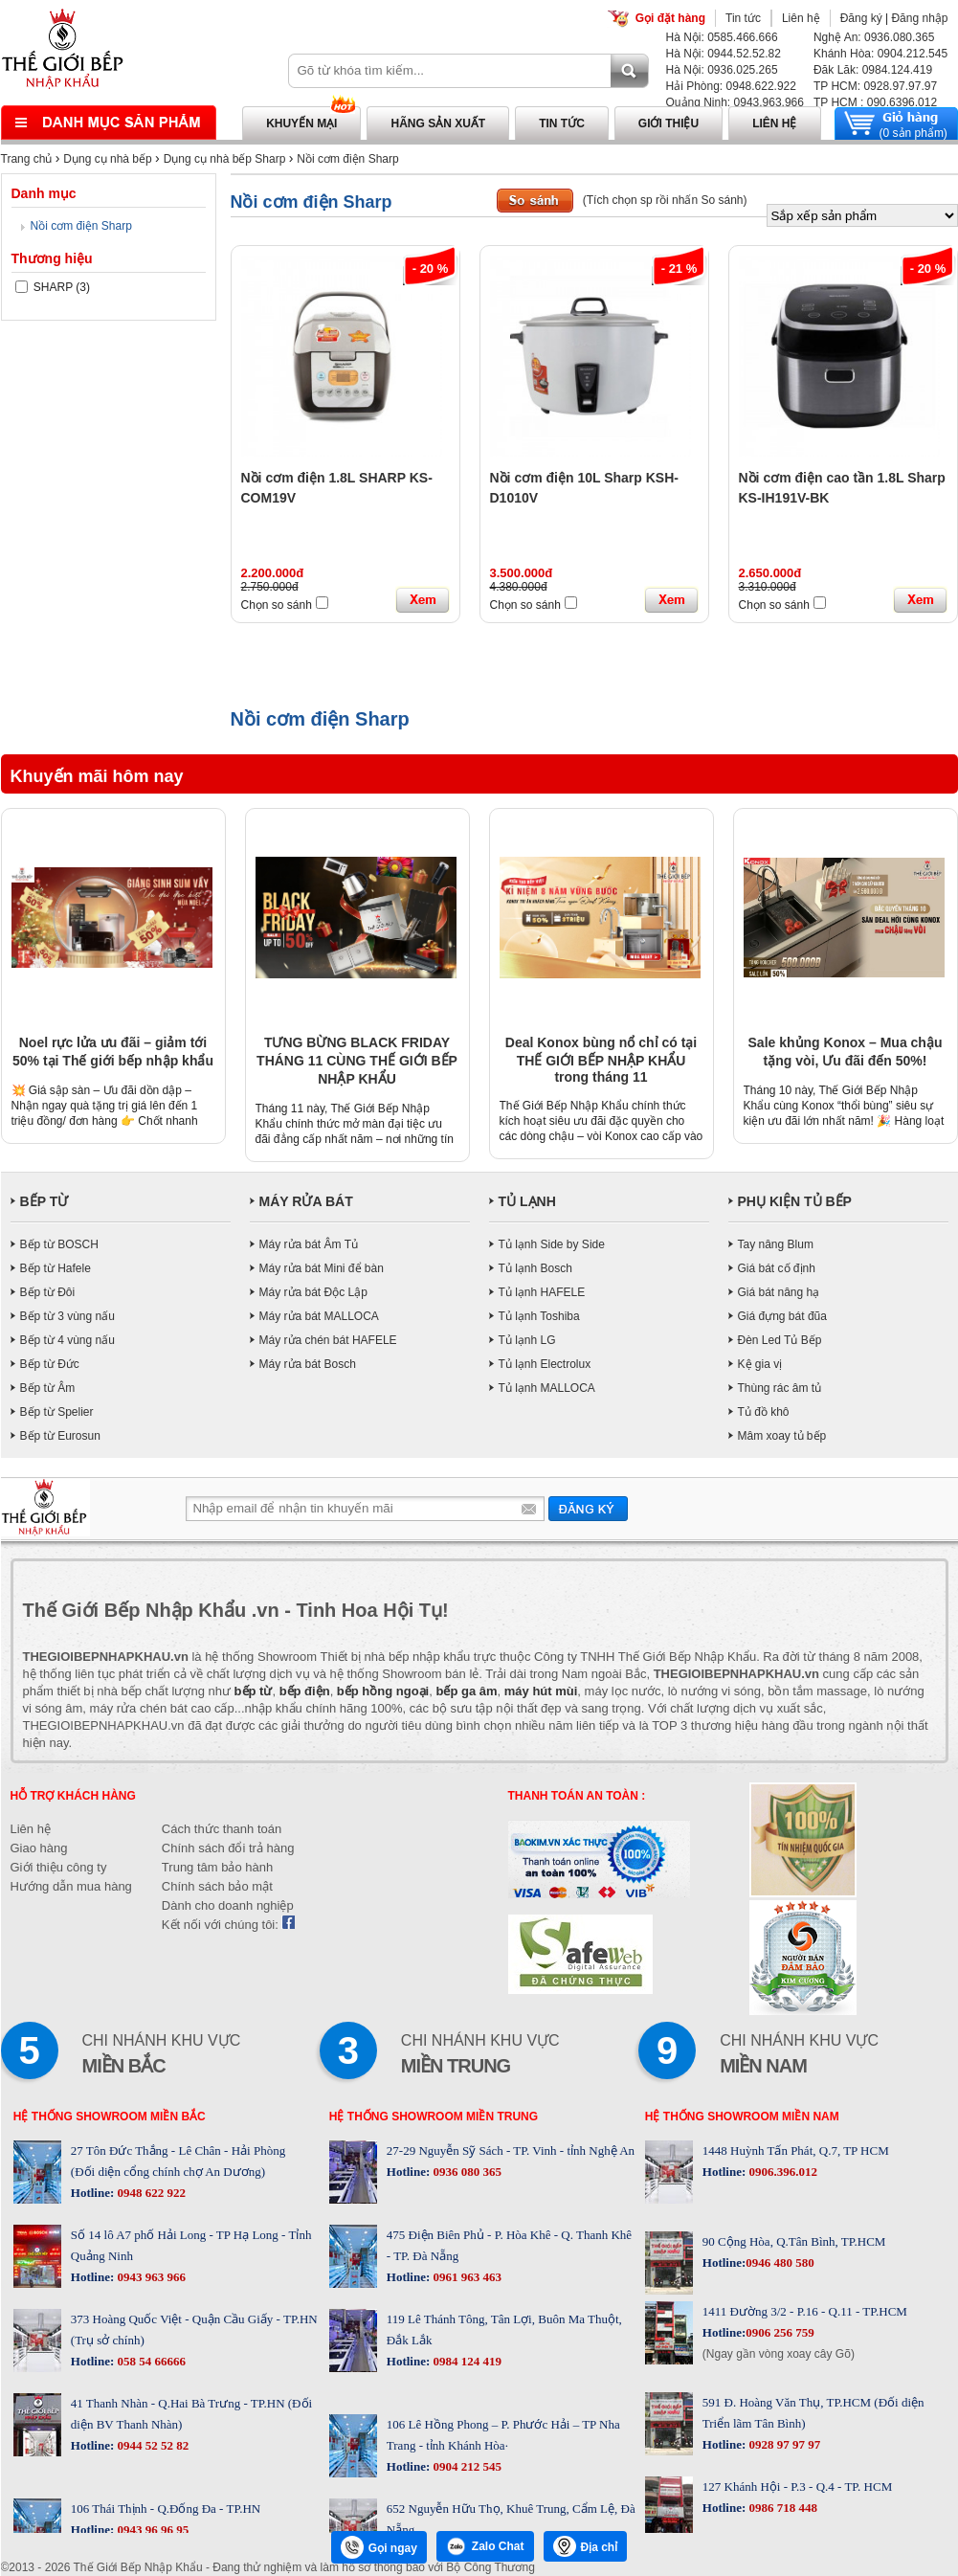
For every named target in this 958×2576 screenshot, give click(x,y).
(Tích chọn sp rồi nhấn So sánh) (665, 200)
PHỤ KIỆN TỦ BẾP (795, 1201)
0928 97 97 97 (783, 2444)
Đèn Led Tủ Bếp (780, 1340)
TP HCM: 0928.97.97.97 (875, 86)
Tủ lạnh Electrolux (545, 1364)
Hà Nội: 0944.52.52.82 (723, 53)
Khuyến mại (301, 123)
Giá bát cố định (776, 1268)
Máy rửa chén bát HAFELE (328, 1340)
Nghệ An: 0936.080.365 (873, 37)
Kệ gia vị (760, 1364)
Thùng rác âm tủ (780, 1388)
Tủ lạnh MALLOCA (547, 1388)
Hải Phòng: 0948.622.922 (731, 86)
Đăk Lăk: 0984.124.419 (872, 70)
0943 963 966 (150, 2277)
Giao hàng (39, 1848)
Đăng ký (861, 18)
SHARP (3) (52, 287)
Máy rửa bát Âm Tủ (308, 1244)
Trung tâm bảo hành (217, 1867)
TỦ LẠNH (527, 1201)
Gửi (588, 1508)
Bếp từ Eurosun (60, 1436)
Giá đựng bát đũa (782, 1316)
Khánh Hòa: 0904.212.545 (880, 53)
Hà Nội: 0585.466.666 (722, 37)
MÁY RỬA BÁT (306, 1201)
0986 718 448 (781, 2507)
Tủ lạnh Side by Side (552, 1244)
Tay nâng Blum (775, 1244)
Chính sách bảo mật (217, 1886)
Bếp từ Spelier (57, 1412)
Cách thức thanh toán (221, 1829)
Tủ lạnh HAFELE (542, 1292)
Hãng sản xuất (437, 123)
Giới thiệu (668, 123)
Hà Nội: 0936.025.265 (722, 70)
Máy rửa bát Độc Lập (313, 1292)
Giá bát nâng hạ (779, 1292)
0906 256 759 (780, 2332)
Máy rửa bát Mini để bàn (321, 1268)
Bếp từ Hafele (55, 1268)
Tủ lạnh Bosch (535, 1268)
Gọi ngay (379, 2547)
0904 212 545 (465, 2466)
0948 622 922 (150, 2192)
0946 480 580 (780, 2262)
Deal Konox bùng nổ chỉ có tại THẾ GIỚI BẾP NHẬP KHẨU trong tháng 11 (601, 1060)
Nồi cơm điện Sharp (347, 159)
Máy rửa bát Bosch (307, 1364)
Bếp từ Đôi (48, 1292)
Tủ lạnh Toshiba (539, 1316)
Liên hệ (801, 18)
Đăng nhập (919, 18)
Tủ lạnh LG (527, 1340)
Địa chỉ (585, 2546)
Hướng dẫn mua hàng (71, 1886)
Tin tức (743, 18)
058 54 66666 (150, 2361)
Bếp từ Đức (49, 1364)
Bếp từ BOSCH (59, 1244)
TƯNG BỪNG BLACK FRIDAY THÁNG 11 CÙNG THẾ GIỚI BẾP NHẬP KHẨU (356, 1060)
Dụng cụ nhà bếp (107, 159)
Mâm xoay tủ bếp (782, 1436)
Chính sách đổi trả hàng (228, 1848)
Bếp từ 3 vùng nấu (67, 1316)
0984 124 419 (465, 2361)
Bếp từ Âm (48, 1388)
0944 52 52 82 (151, 2445)
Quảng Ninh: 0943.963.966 (735, 102)
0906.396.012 (781, 2171)
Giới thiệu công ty (59, 1867)
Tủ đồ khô (764, 1412)
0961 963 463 (465, 2277)
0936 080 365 (465, 2171)
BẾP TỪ (44, 1201)
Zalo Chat (485, 2546)
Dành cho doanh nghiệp (228, 1905)
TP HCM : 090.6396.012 (875, 102)
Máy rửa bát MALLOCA (319, 1316)
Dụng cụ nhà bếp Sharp (225, 159)
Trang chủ (27, 159)
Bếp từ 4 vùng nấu (67, 1340)
